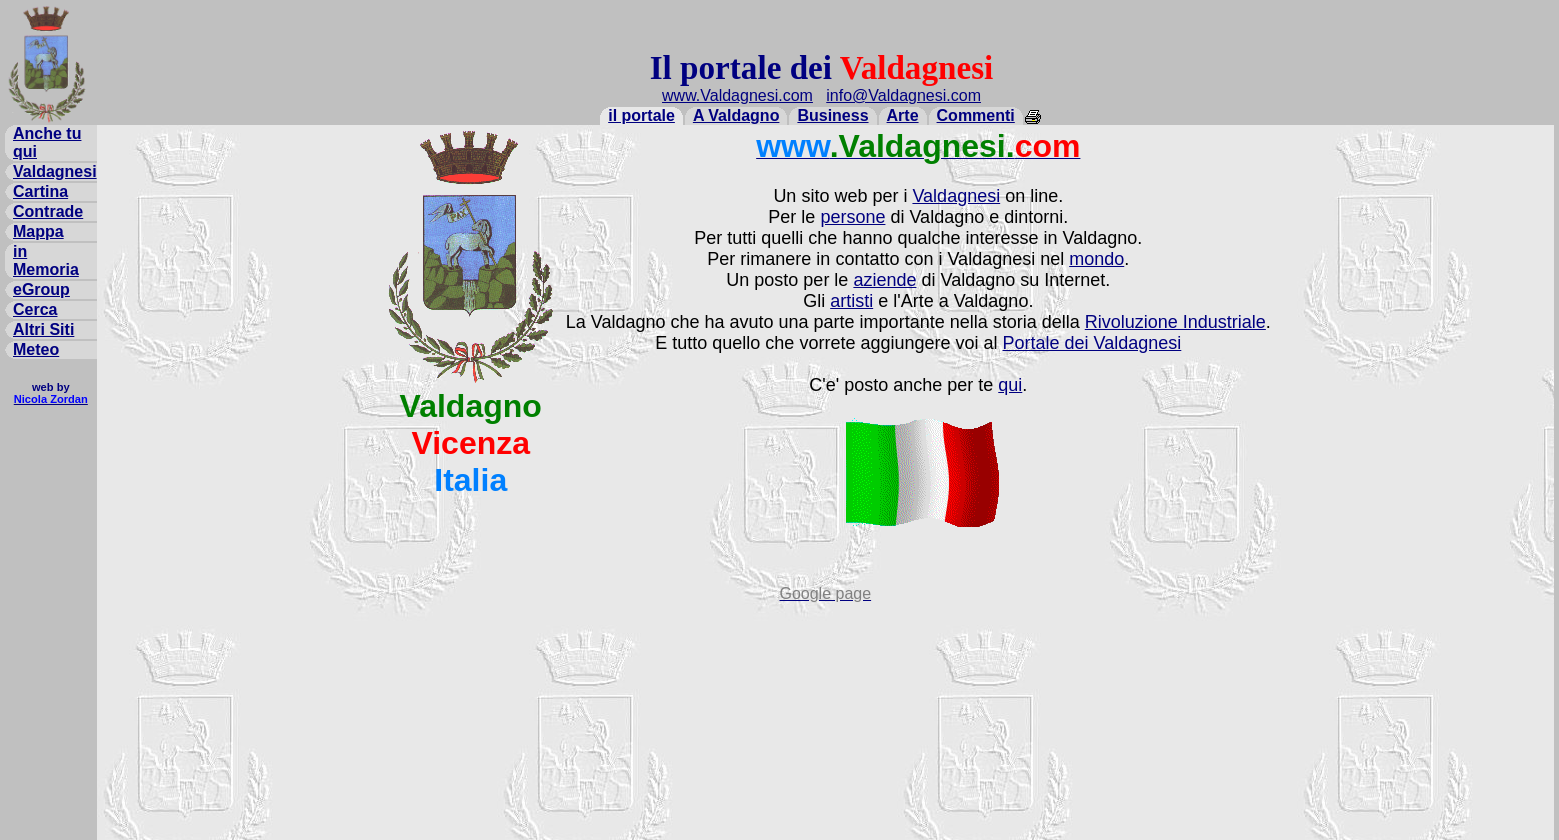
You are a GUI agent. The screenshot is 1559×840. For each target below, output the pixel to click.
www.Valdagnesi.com (737, 95)
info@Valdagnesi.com (903, 95)
